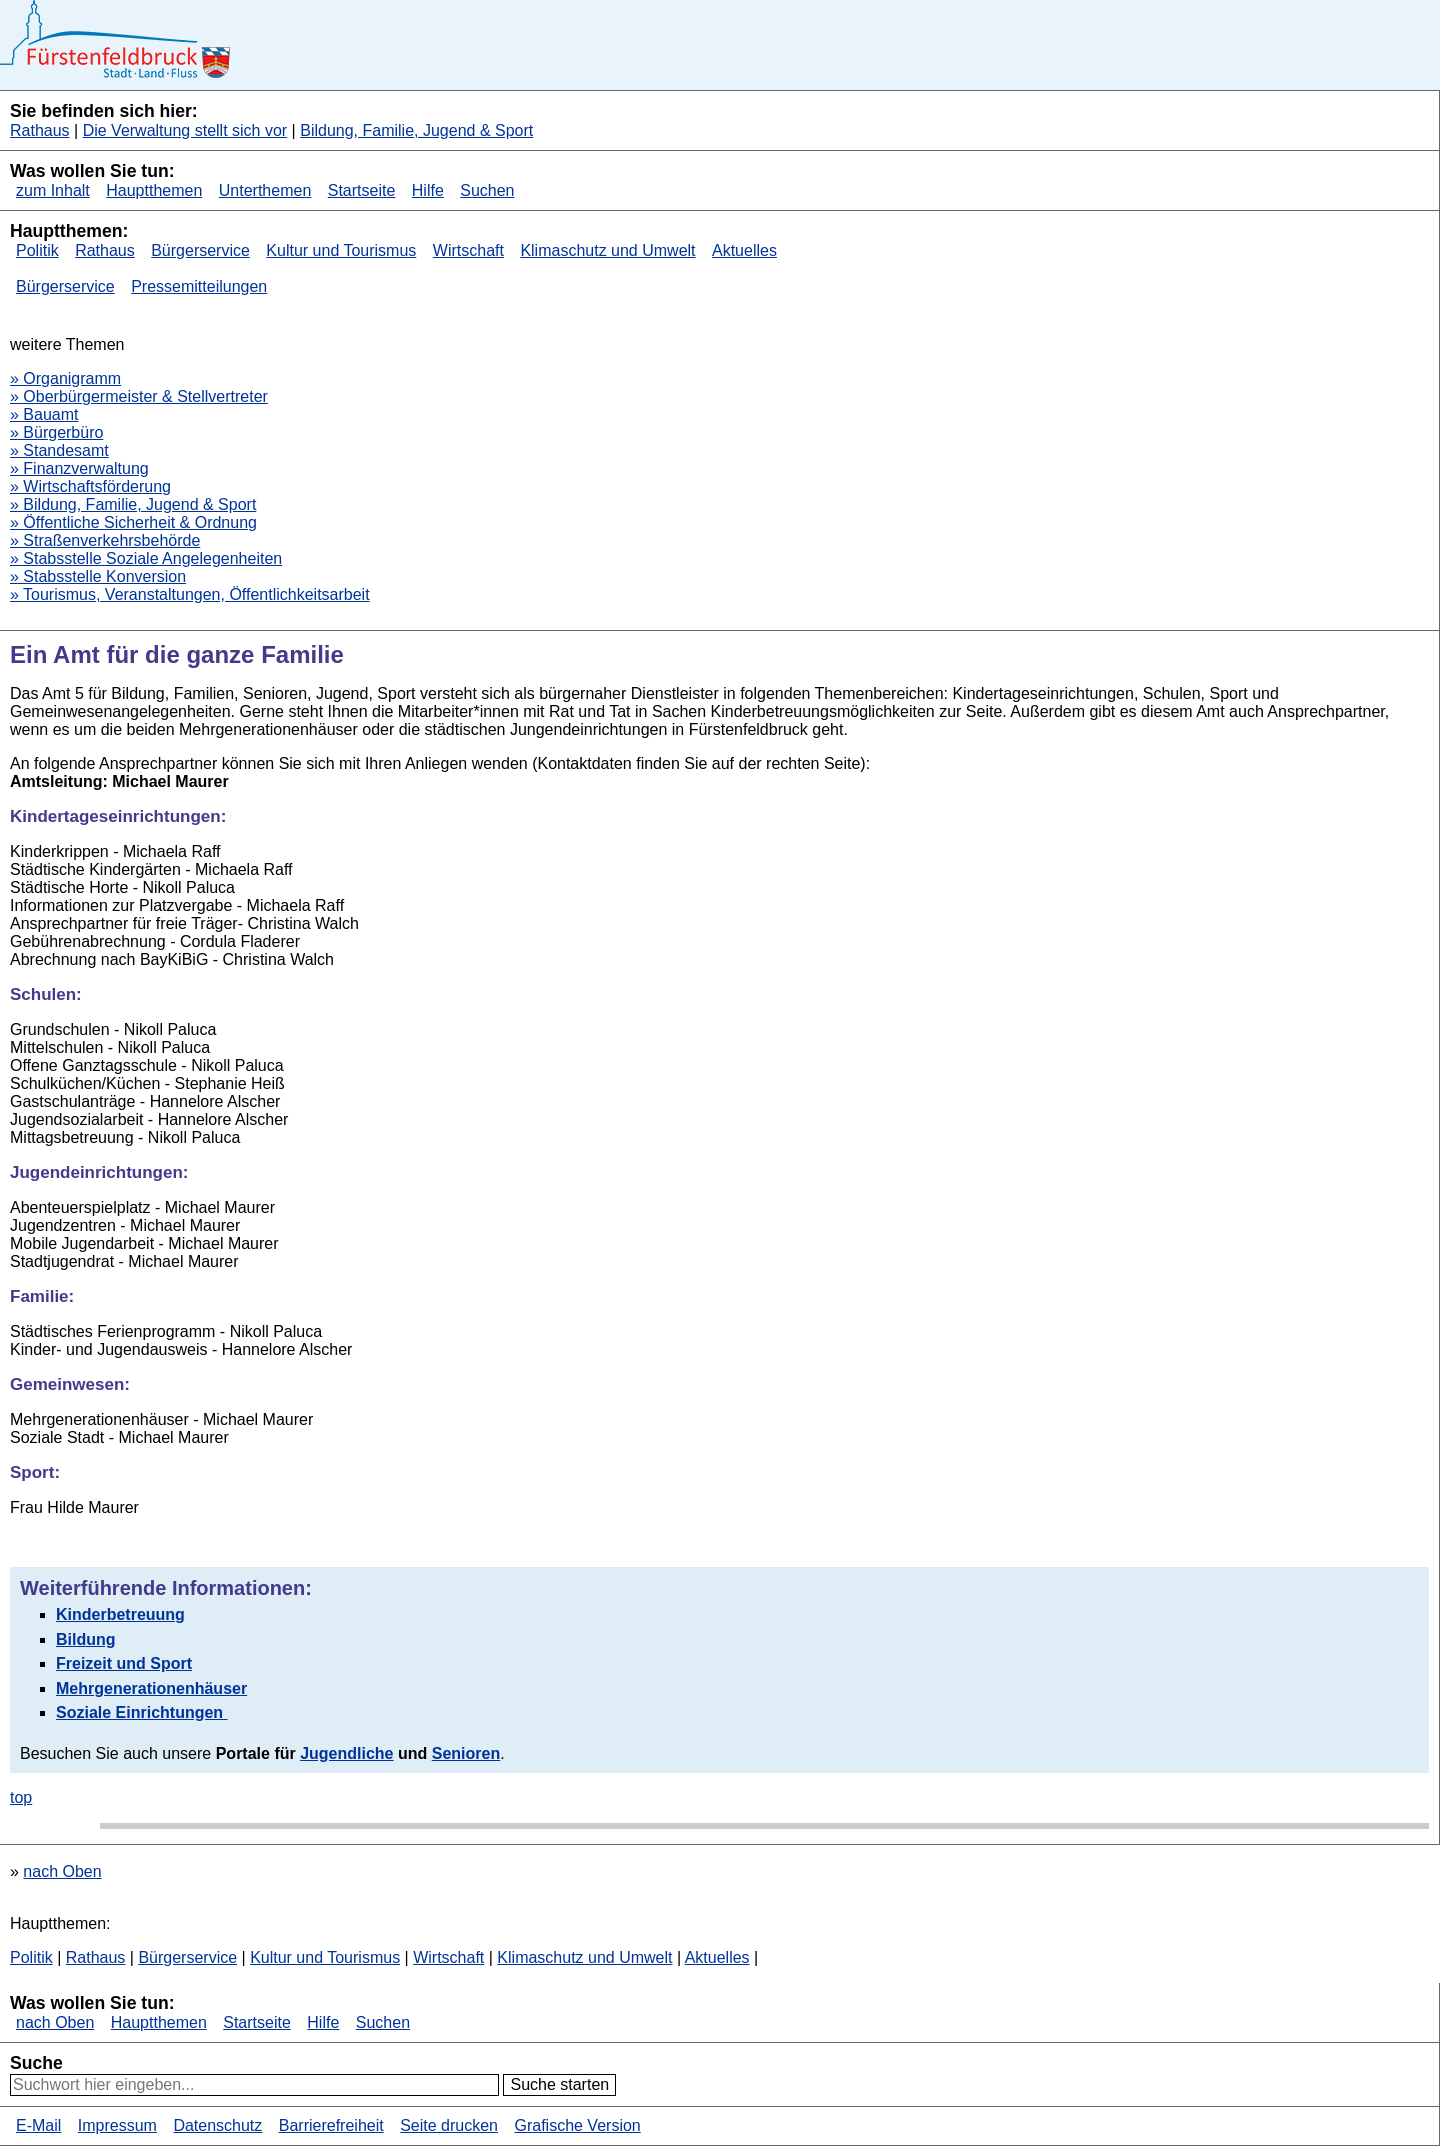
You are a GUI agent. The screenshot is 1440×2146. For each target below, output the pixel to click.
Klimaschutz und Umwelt (607, 250)
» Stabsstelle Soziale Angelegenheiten (146, 558)
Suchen (487, 190)
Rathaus (40, 130)
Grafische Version (577, 2125)
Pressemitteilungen (199, 286)
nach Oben (62, 1871)
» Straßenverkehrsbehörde (105, 540)
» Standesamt (59, 450)
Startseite (362, 190)
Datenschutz (217, 2125)
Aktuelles (744, 250)
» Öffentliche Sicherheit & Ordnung (133, 522)
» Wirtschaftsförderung (90, 486)
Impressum (117, 2125)
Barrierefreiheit (331, 2125)
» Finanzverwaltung (79, 468)
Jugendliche (346, 1753)
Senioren (466, 1753)
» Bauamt (44, 414)
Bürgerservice (200, 250)
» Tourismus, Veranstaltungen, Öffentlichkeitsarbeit (190, 594)
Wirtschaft (468, 250)
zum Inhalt (53, 190)
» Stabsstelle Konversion (98, 576)
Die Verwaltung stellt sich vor (185, 130)
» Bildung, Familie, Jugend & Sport (133, 504)
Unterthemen (265, 190)
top (21, 1797)
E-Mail (38, 2125)
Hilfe (428, 190)
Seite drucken (449, 2125)
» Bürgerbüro (56, 432)
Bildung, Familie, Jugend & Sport (416, 130)
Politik (37, 250)
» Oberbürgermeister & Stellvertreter (139, 396)
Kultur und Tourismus (341, 250)
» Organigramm (65, 378)
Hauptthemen (154, 190)
